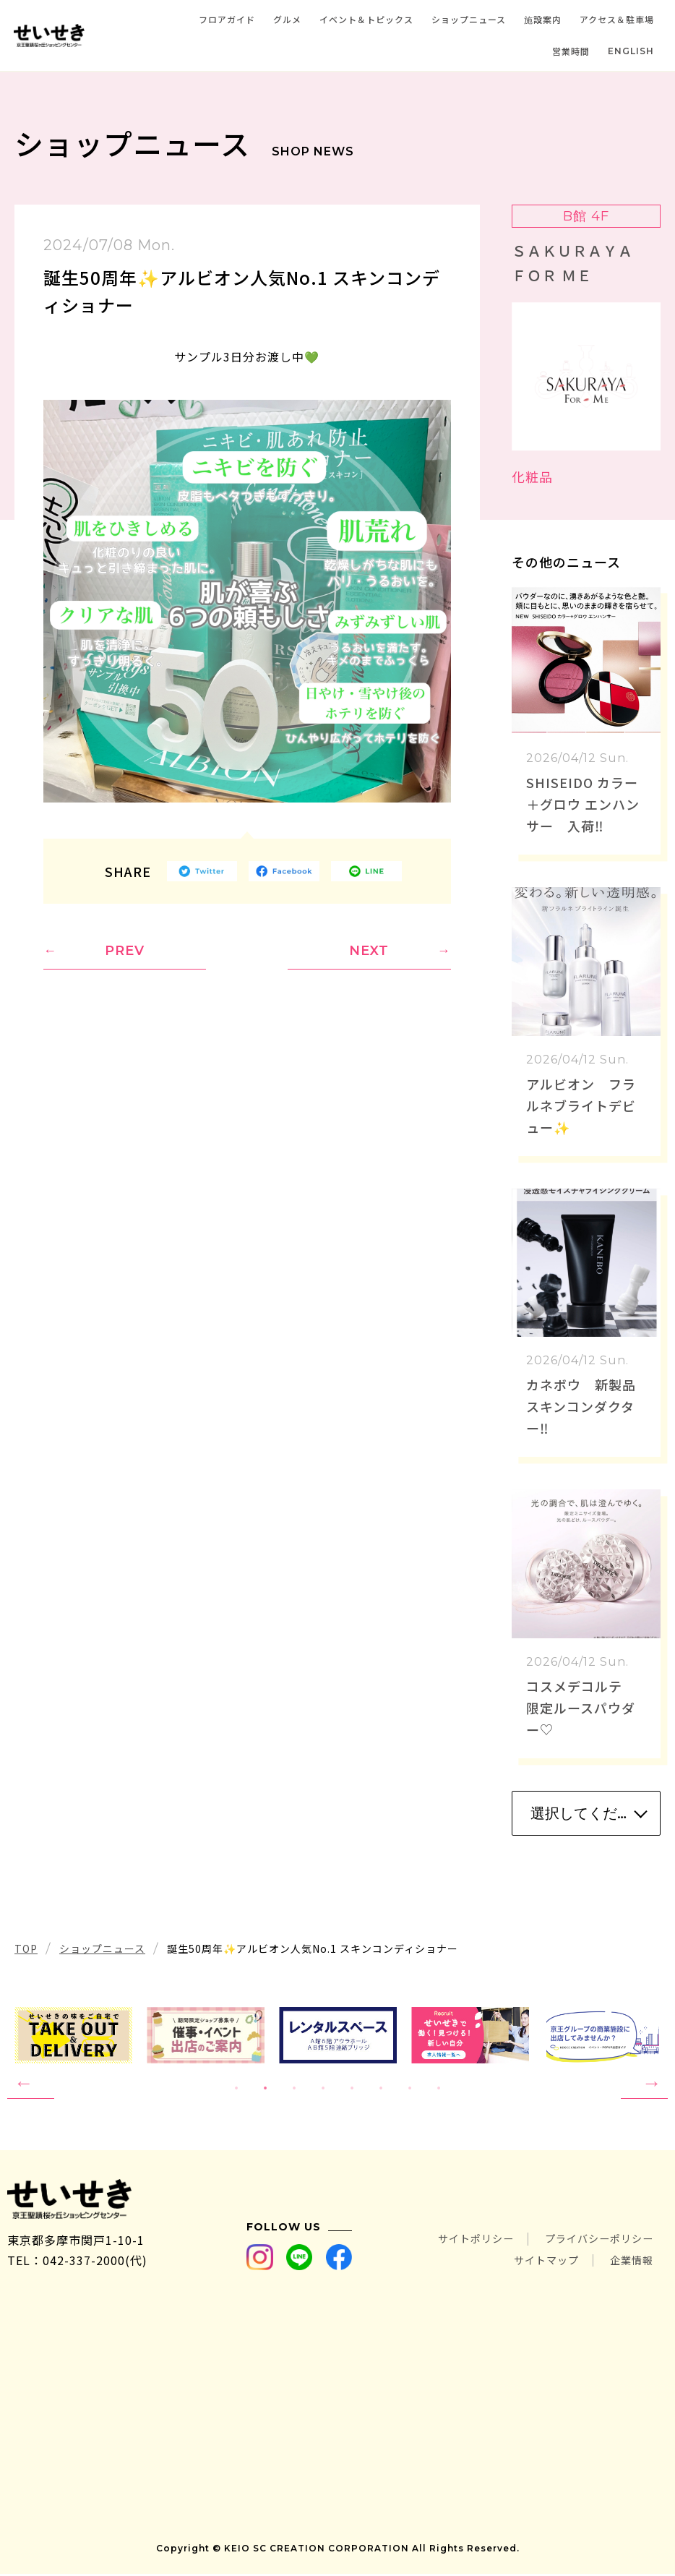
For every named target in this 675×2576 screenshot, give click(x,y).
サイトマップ (535, 2262)
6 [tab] (381, 2088)
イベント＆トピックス (366, 19)
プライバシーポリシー (591, 2242)
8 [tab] (438, 2088)
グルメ (287, 19)
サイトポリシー (455, 2242)
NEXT (369, 951)
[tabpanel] (338, 2035)
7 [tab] (410, 2088)
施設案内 (543, 19)
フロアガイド (227, 19)
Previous (30, 2083)
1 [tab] (236, 2088)
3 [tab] (294, 2088)
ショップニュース (468, 19)
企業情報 (628, 2262)
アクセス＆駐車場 (617, 19)
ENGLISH (631, 51)
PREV (125, 951)
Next (644, 2083)
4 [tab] (323, 2088)
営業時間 (571, 51)
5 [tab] (352, 2088)
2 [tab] (265, 2088)
